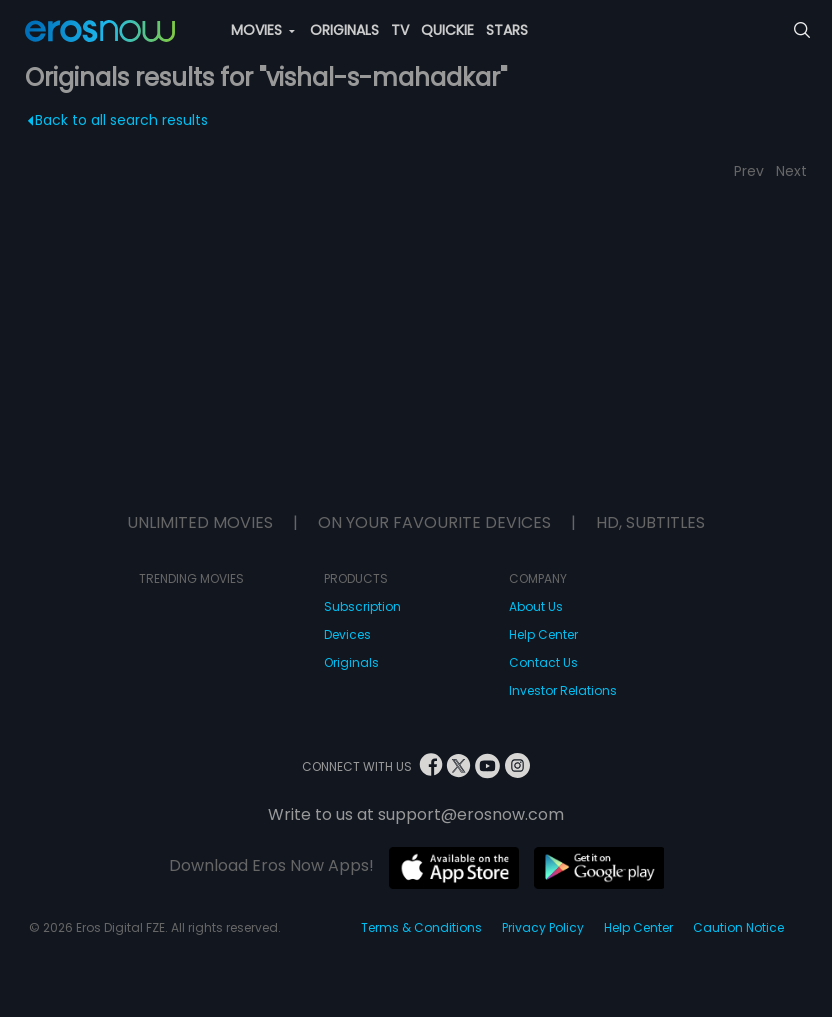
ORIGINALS (344, 30)
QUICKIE (447, 30)
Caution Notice (738, 927)
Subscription (362, 606)
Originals (351, 662)
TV (400, 30)
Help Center (543, 634)
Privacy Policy (543, 927)
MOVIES (263, 30)
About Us (536, 606)
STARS (507, 30)
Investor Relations (563, 690)
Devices (347, 634)
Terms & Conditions (421, 927)
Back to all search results (117, 120)
